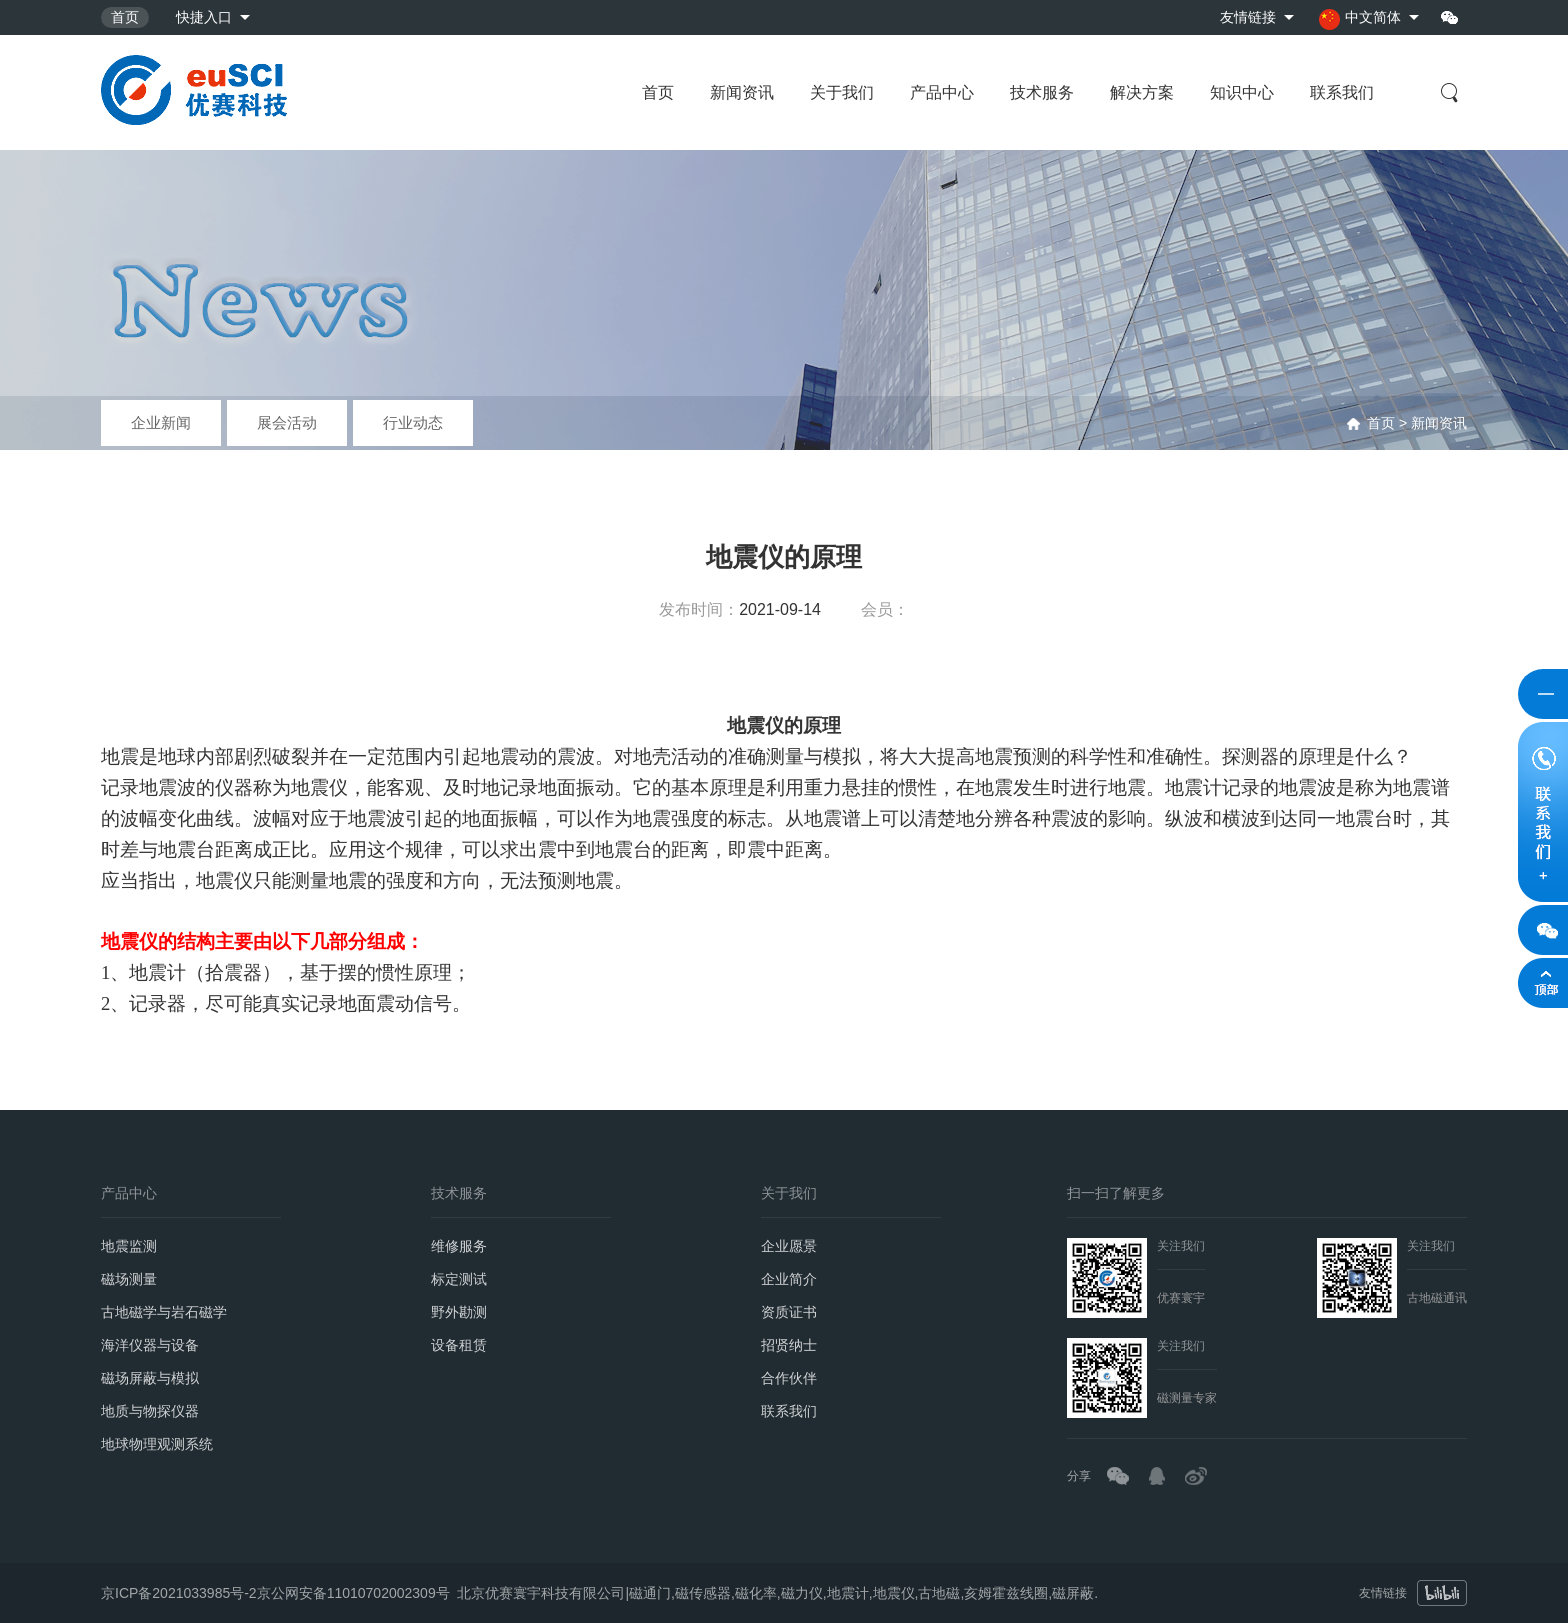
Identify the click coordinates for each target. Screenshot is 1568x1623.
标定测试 (459, 1279)
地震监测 (129, 1246)
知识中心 (1242, 92)
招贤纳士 (789, 1345)
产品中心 (942, 92)
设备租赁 (459, 1345)
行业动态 (413, 422)
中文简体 (1360, 19)
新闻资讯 (742, 92)
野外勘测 (459, 1312)
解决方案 (1142, 92)
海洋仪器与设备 (150, 1345)
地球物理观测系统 (157, 1444)
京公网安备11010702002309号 (353, 1587)
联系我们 (1342, 92)
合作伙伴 (789, 1378)
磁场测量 (129, 1279)
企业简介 (789, 1279)
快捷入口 (204, 17)
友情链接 (1248, 17)
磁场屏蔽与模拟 (150, 1378)
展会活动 (287, 422)
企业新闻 (161, 422)
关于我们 (842, 92)
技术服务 (1042, 92)
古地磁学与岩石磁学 (164, 1312)
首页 (125, 17)
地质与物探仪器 (150, 1411)
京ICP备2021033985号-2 (179, 1587)
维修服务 (459, 1246)
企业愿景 (789, 1246)
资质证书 (789, 1312)
